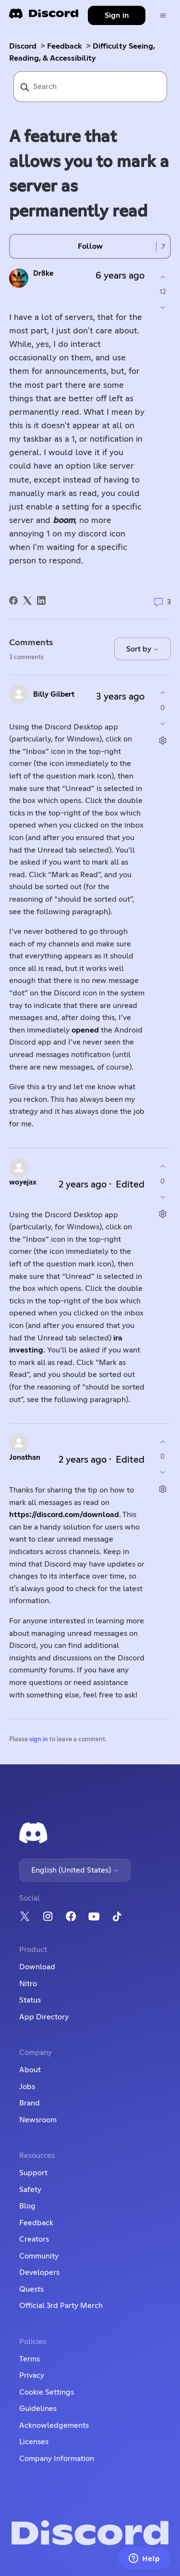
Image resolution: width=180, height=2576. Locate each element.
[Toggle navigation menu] (163, 16)
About (30, 2070)
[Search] (90, 86)
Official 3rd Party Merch (61, 2305)
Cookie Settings (46, 2392)
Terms (29, 2359)
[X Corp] (27, 600)
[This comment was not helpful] (162, 723)
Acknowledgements (54, 2425)
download (101, 1514)
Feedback (64, 46)
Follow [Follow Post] (90, 246)
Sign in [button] (117, 15)
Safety (30, 2189)
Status (30, 2000)
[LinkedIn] (41, 600)
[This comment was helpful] (162, 693)
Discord (22, 46)
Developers (39, 2272)
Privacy (31, 2375)
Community (39, 2256)
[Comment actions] (162, 740)
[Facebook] (13, 600)
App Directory (44, 2017)
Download (37, 1967)
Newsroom (38, 2120)
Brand (29, 2103)
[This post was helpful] (162, 276)
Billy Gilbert (53, 694)
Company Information (56, 2458)
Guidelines (38, 2408)
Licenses (33, 2442)
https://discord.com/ (46, 1514)
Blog (27, 2206)
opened (85, 1030)
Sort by (142, 649)
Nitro (28, 1984)
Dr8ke (43, 273)
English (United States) (75, 1870)
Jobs (27, 2087)
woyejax (22, 1182)
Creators (34, 2239)
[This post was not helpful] (162, 307)
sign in (38, 1739)
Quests (31, 2289)
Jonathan (24, 1457)
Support (33, 2173)
